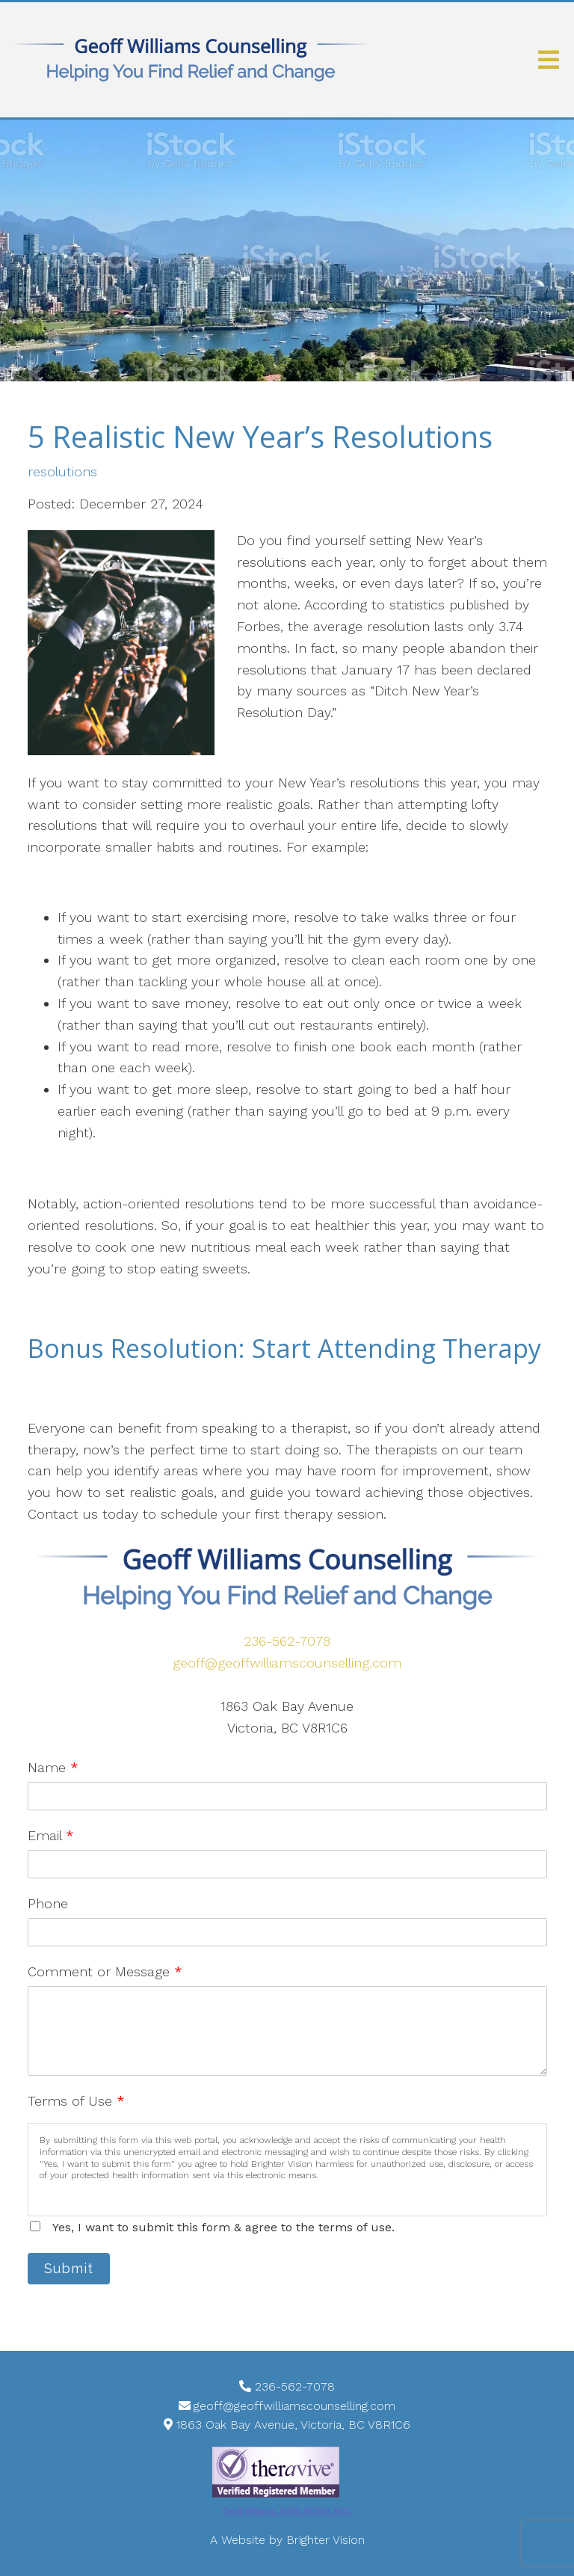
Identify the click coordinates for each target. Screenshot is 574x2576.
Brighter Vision (325, 2540)
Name (53, 1767)
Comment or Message (105, 1971)
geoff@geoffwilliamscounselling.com (287, 1662)
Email (51, 1835)
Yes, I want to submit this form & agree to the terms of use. (223, 2227)
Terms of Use (76, 2101)
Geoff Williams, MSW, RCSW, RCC (287, 2510)
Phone (48, 1903)
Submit (68, 2268)
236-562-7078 (287, 1641)
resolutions (62, 472)
